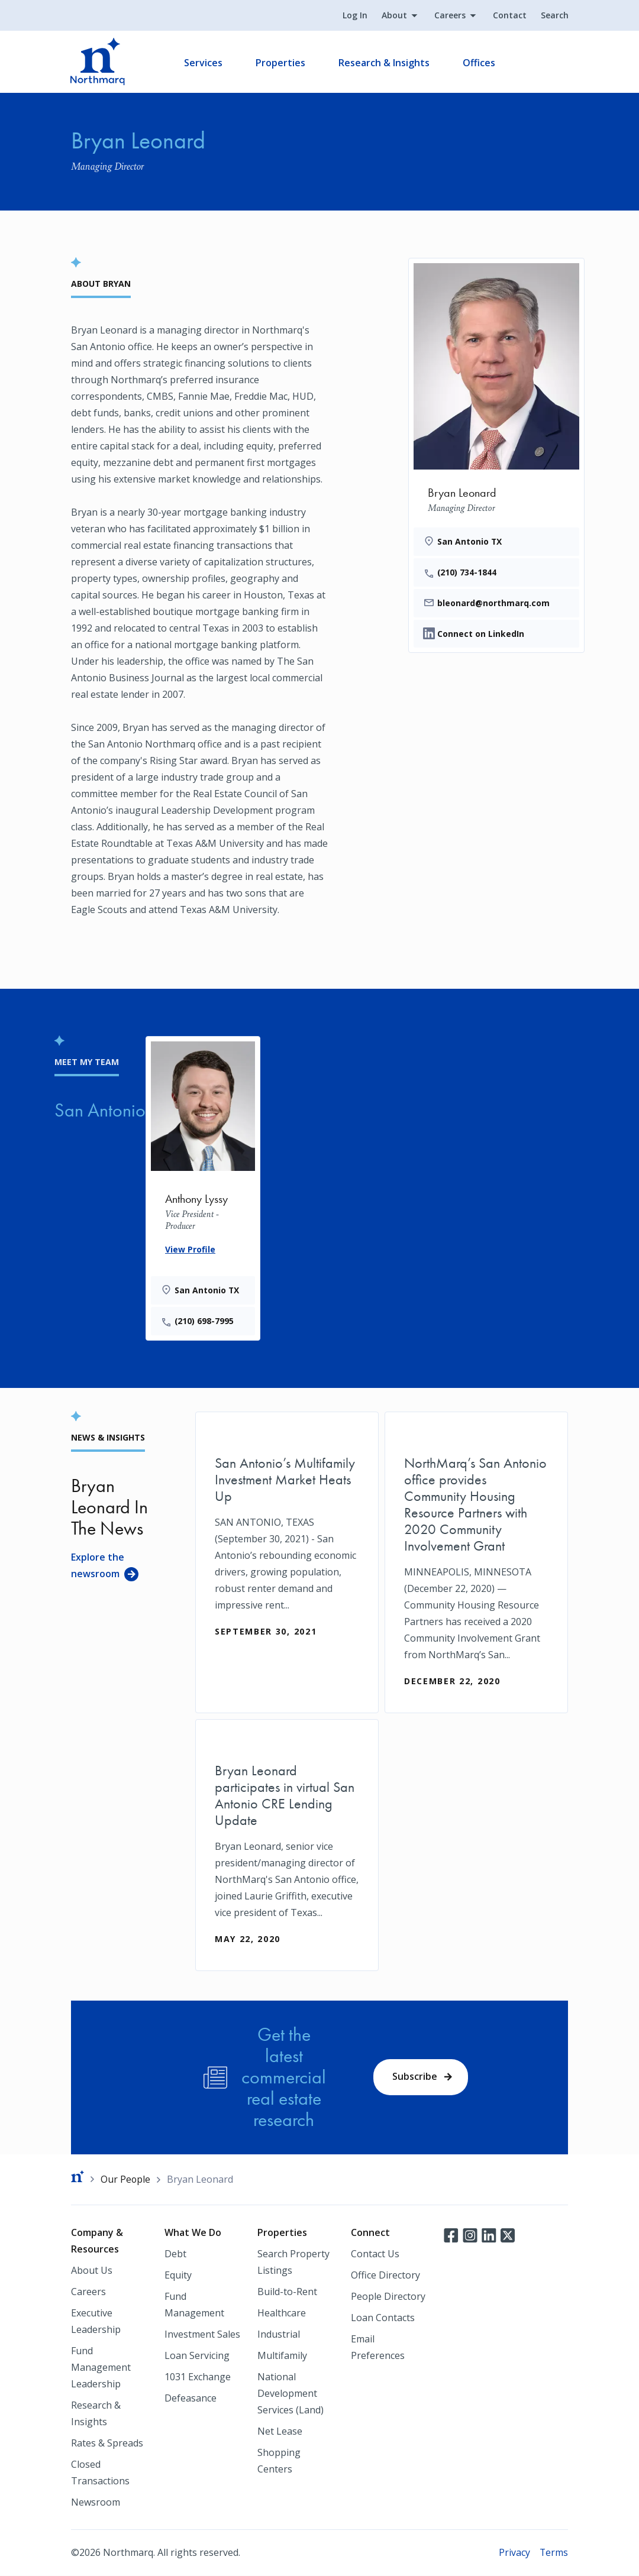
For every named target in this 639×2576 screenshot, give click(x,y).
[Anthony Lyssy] (203, 1186)
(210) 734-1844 (467, 572)
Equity (178, 2275)
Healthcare (281, 2313)
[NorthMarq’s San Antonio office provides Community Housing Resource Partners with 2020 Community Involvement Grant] (476, 1562)
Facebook (451, 2235)
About (393, 15)
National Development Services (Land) (290, 2394)
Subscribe (414, 2076)
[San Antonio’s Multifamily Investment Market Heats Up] (287, 1537)
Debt (175, 2254)
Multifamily (282, 2356)
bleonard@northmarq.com (493, 603)
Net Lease (279, 2431)
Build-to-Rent (287, 2292)
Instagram (470, 2235)
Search (554, 15)
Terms (553, 2552)
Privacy (514, 2552)
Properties (281, 62)
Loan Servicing (197, 2356)
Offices (479, 62)
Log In (354, 15)
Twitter (508, 2235)
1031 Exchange (197, 2377)
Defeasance (190, 2398)
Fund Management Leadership (101, 2368)
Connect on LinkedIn (480, 633)
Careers (449, 15)
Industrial (278, 2334)
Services (204, 62)
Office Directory (385, 2275)
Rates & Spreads (107, 2443)
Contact (509, 15)
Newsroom (95, 2502)
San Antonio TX (469, 541)
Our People (126, 2179)
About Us (91, 2270)
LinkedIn (489, 2235)
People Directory (388, 2296)
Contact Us (375, 2254)
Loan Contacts (383, 2318)
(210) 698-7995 (204, 1320)
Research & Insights (384, 62)
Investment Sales (202, 2334)
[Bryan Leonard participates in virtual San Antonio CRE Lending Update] (287, 1845)
